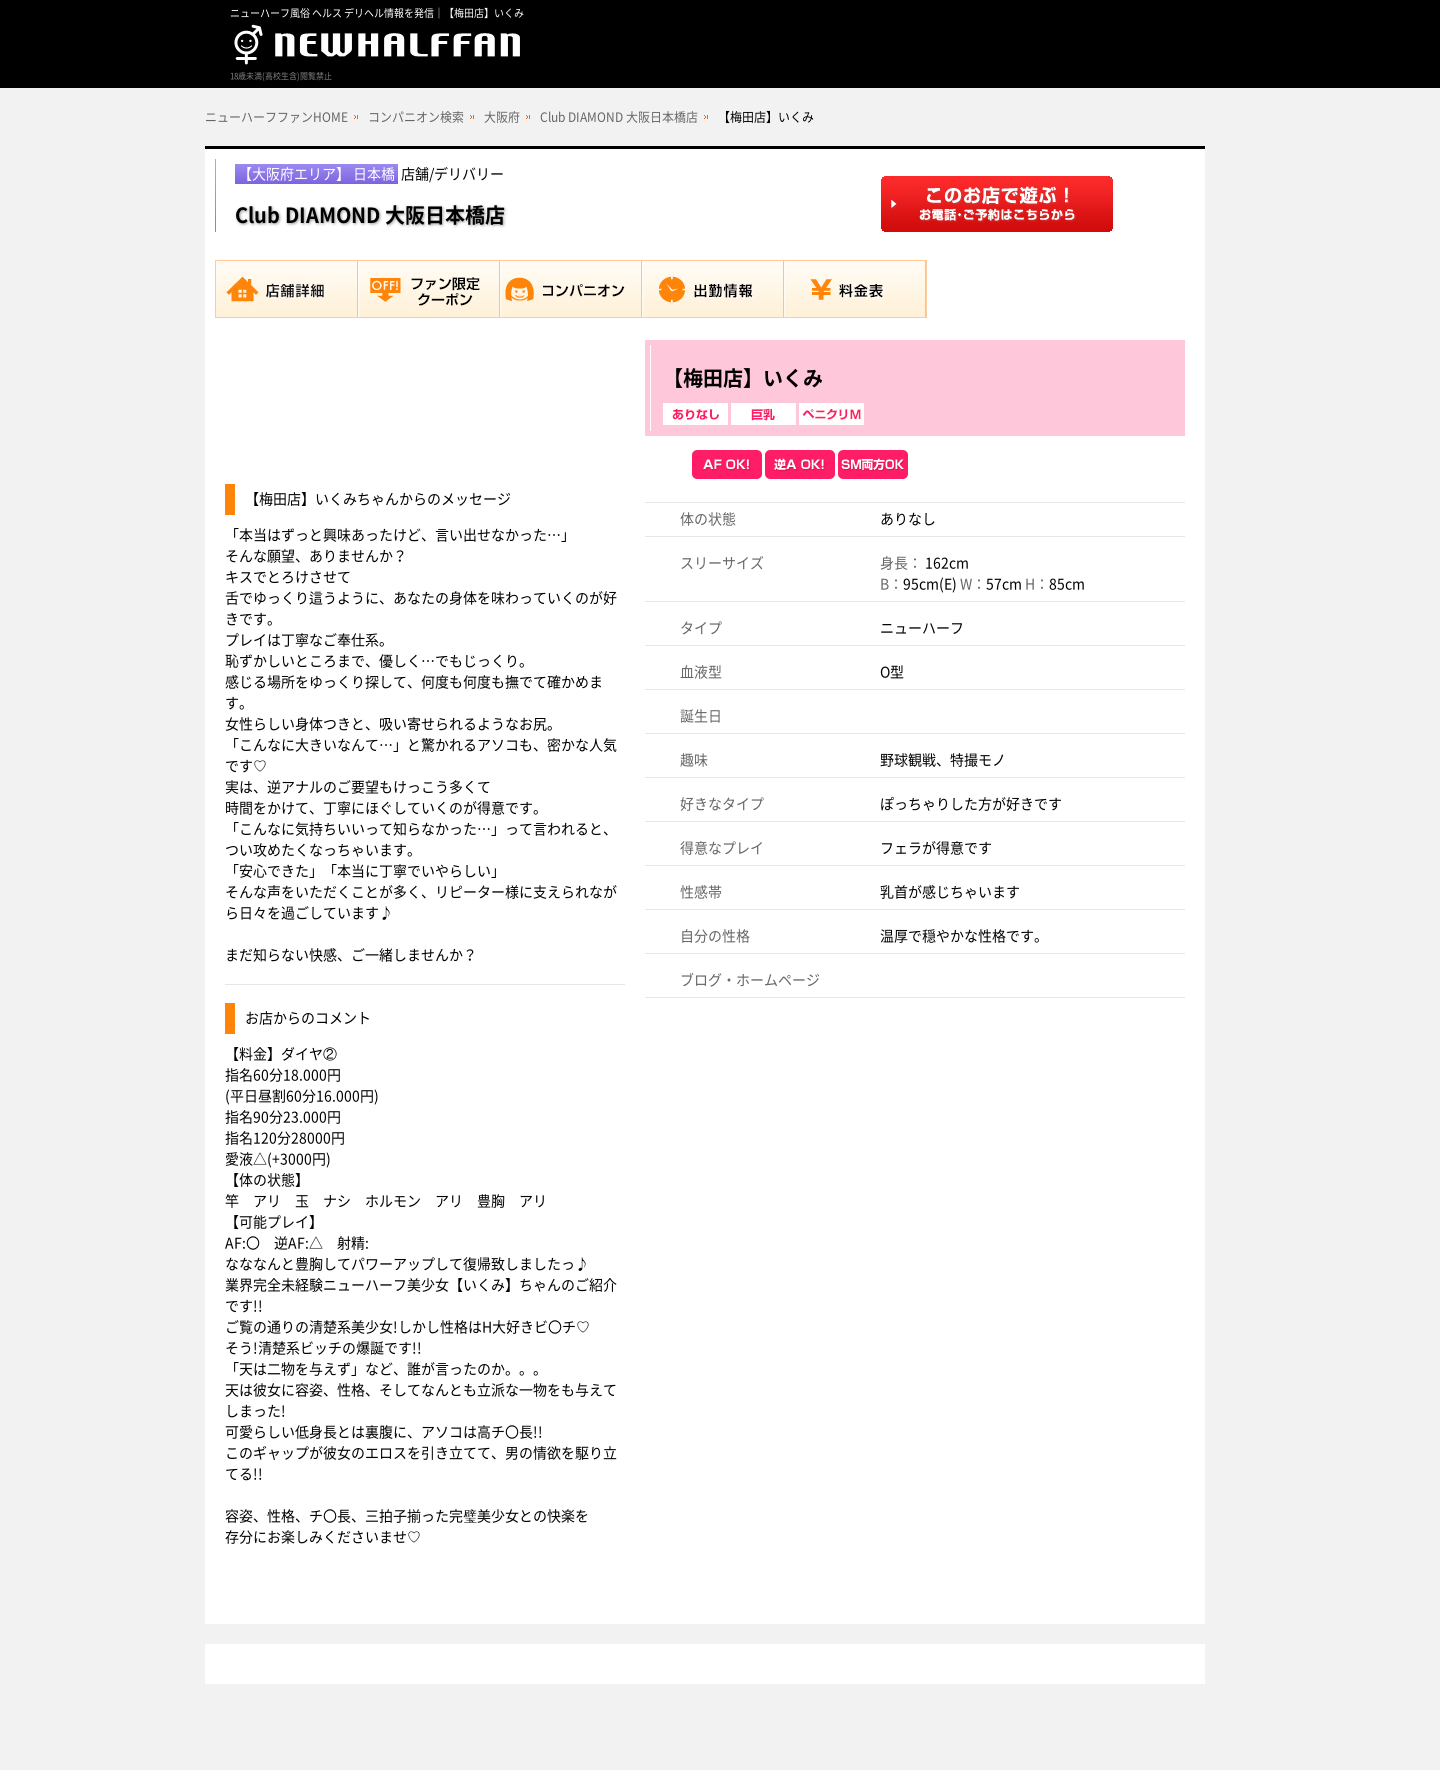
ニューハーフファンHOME (276, 117)
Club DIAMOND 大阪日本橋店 (619, 117)
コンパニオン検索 (416, 117)
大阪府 (502, 117)
